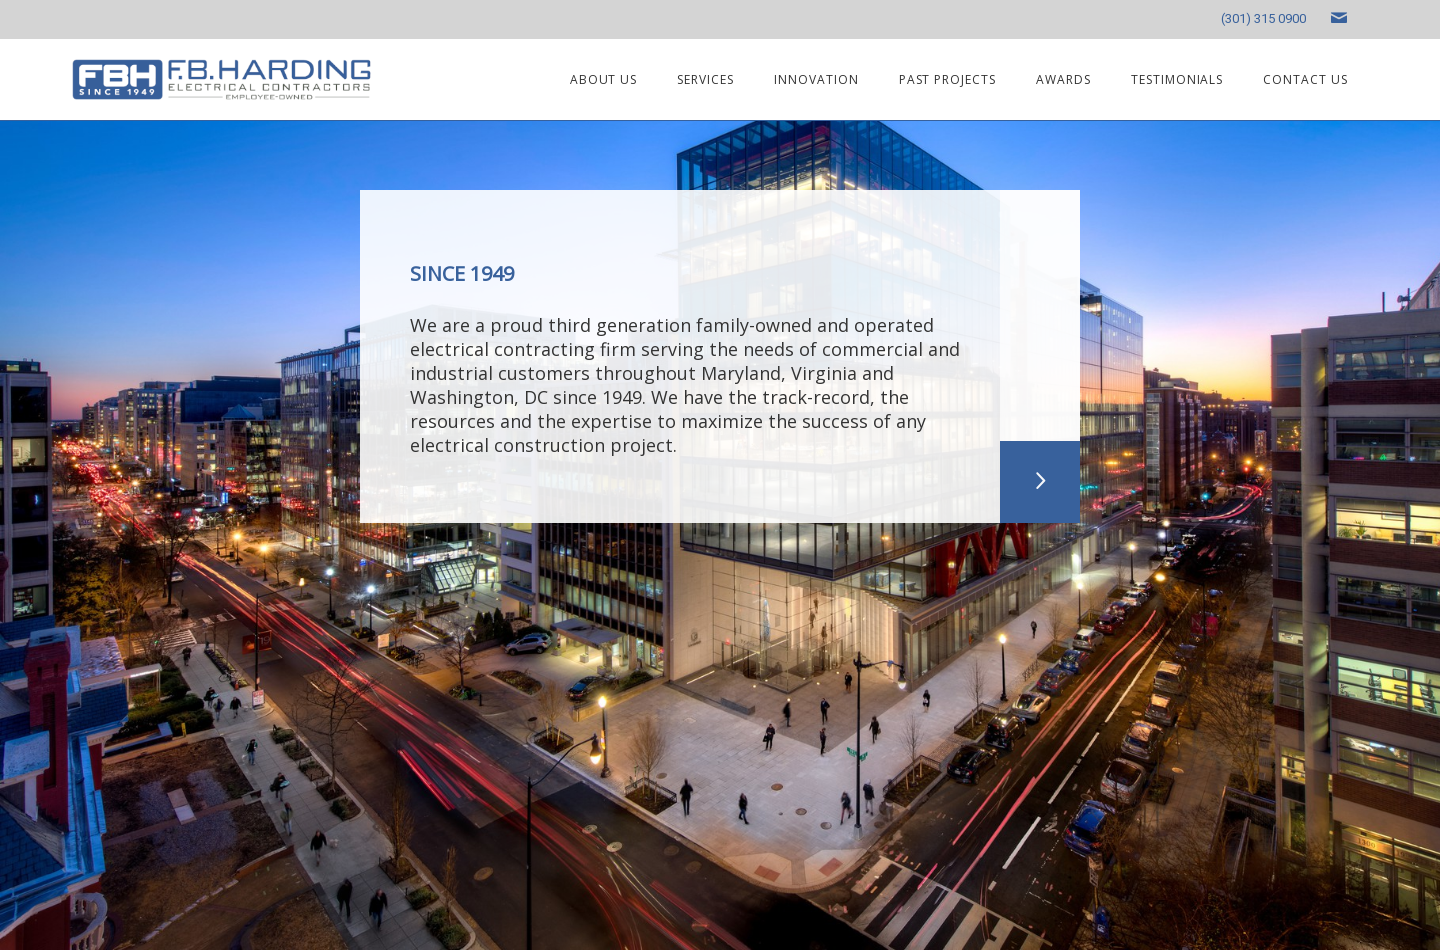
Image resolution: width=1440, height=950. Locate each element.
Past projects (947, 79)
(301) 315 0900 (1263, 18)
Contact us (1305, 79)
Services (705, 79)
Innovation (816, 79)
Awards (1063, 79)
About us (604, 79)
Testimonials (1177, 79)
